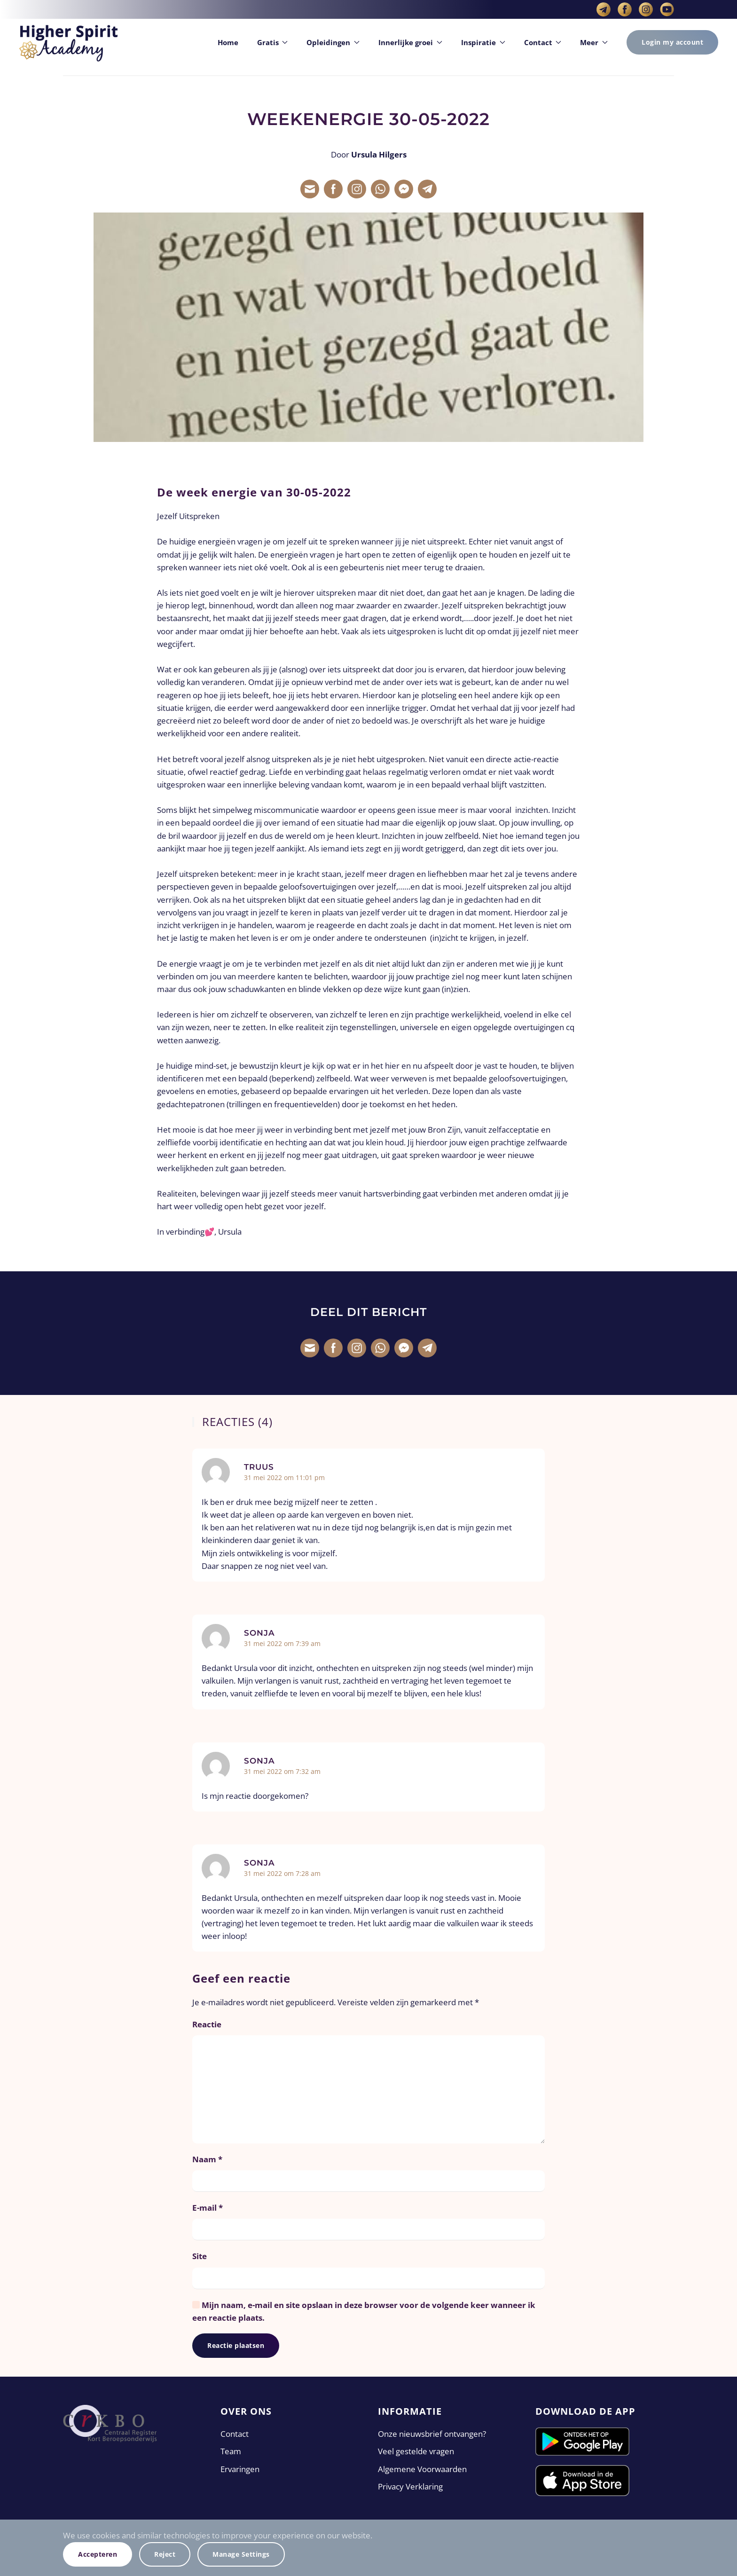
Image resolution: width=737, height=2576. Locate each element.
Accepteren (97, 2554)
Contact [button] (543, 42)
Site (199, 2256)
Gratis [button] (272, 42)
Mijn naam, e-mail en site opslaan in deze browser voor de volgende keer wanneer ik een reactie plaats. (363, 2311)
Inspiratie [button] (483, 42)
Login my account (672, 42)
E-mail (207, 2207)
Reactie (206, 2024)
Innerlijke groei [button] (410, 42)
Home (228, 42)
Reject (164, 2554)
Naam (207, 2159)
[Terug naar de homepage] (68, 42)
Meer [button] (594, 42)
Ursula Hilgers (379, 154)
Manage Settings (241, 2554)
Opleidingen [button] (333, 42)
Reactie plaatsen (235, 2345)
